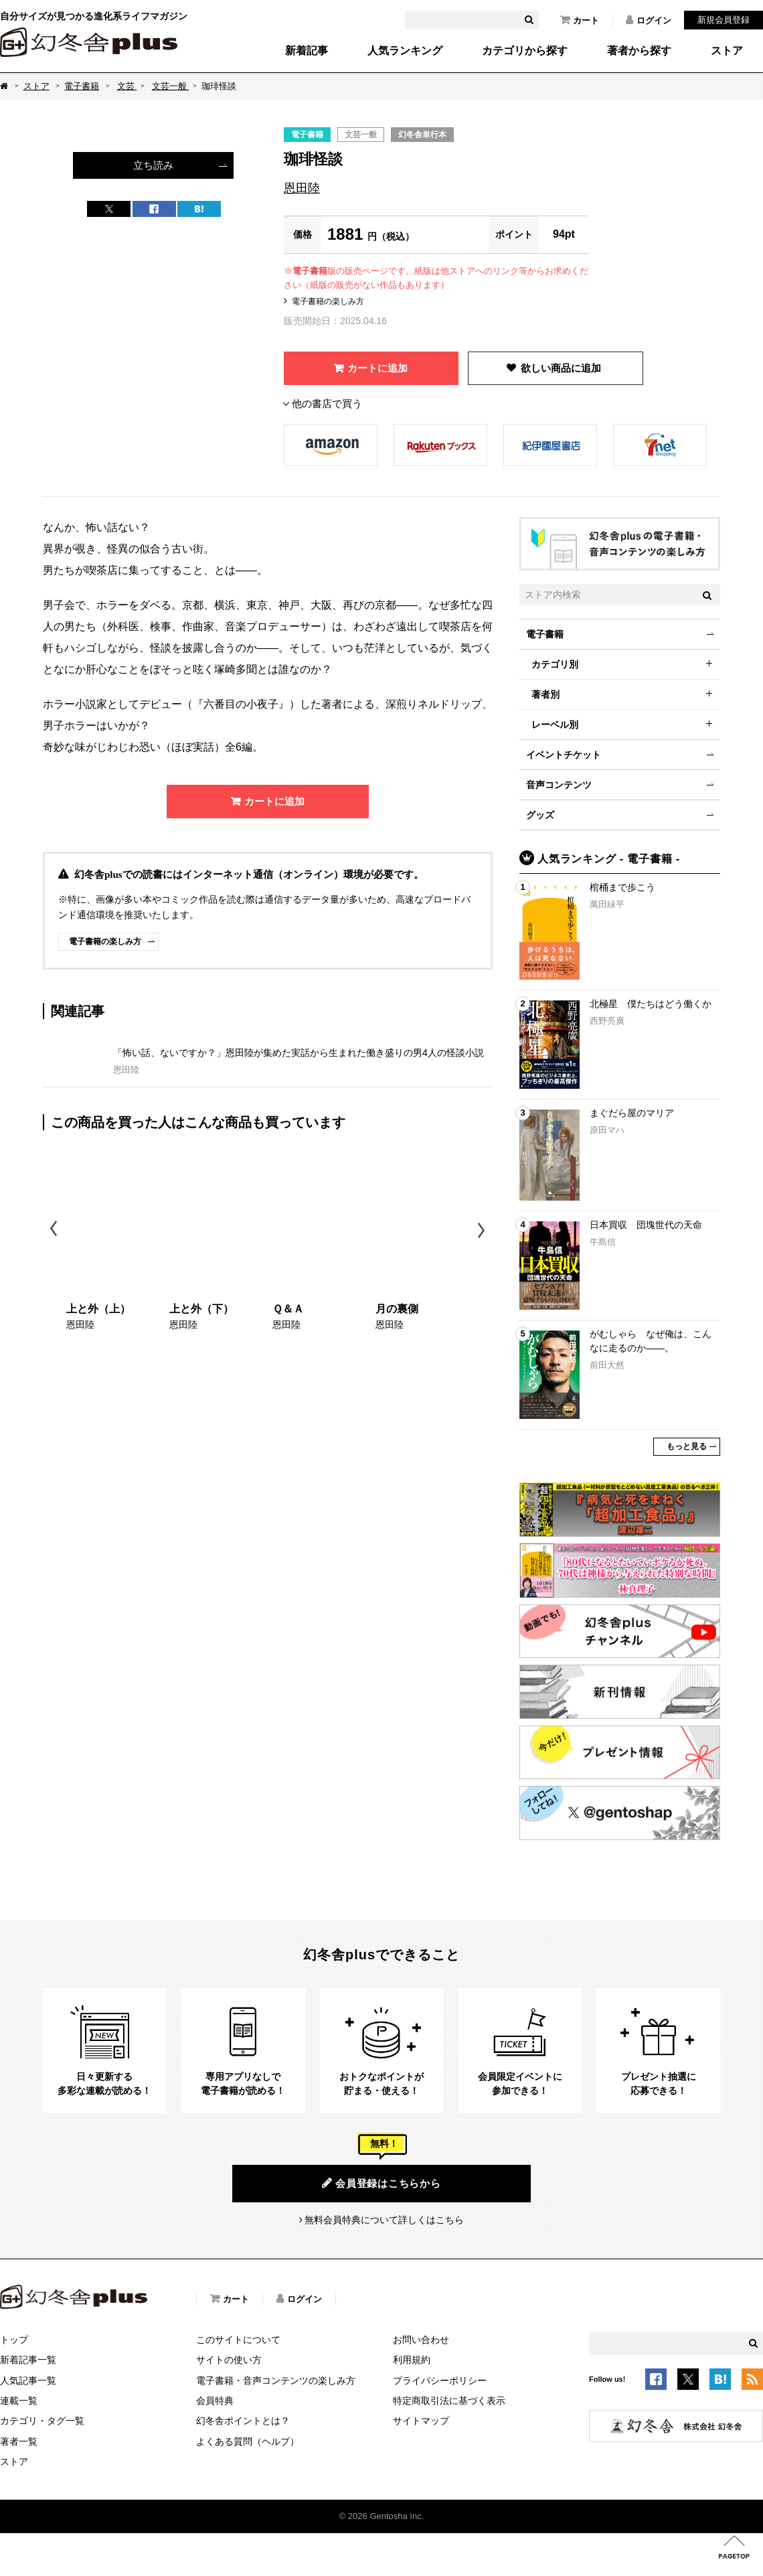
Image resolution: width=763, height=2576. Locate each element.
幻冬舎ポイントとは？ (243, 2420)
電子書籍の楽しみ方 (328, 301)
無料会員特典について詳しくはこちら (384, 2219)
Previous (54, 1230)
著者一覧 (18, 2441)
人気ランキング (404, 51)
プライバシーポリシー (440, 2380)
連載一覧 (18, 2400)
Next (483, 1230)
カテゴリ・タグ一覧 (42, 2420)
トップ (14, 2339)
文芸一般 (170, 86)
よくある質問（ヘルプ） (247, 2441)
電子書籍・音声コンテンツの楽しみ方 (275, 2380)
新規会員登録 (723, 20)
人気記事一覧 (28, 2380)
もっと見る (687, 1446)
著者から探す (639, 51)
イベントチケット (563, 754)
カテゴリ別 (554, 664)
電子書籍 (81, 86)
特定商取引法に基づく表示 (449, 2400)
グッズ (540, 815)
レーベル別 (554, 724)
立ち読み (153, 165)
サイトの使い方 (229, 2359)
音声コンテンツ (559, 784)
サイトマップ (421, 2420)
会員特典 (215, 2400)
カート (579, 20)
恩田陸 (302, 188)
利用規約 (411, 2359)
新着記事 (306, 51)
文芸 (127, 86)
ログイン (648, 20)
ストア (727, 51)
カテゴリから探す (525, 51)
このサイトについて (238, 2339)
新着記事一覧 (28, 2359)
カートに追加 (377, 368)
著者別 (545, 694)
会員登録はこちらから (381, 2183)
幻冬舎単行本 (422, 134)
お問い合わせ (421, 2339)
